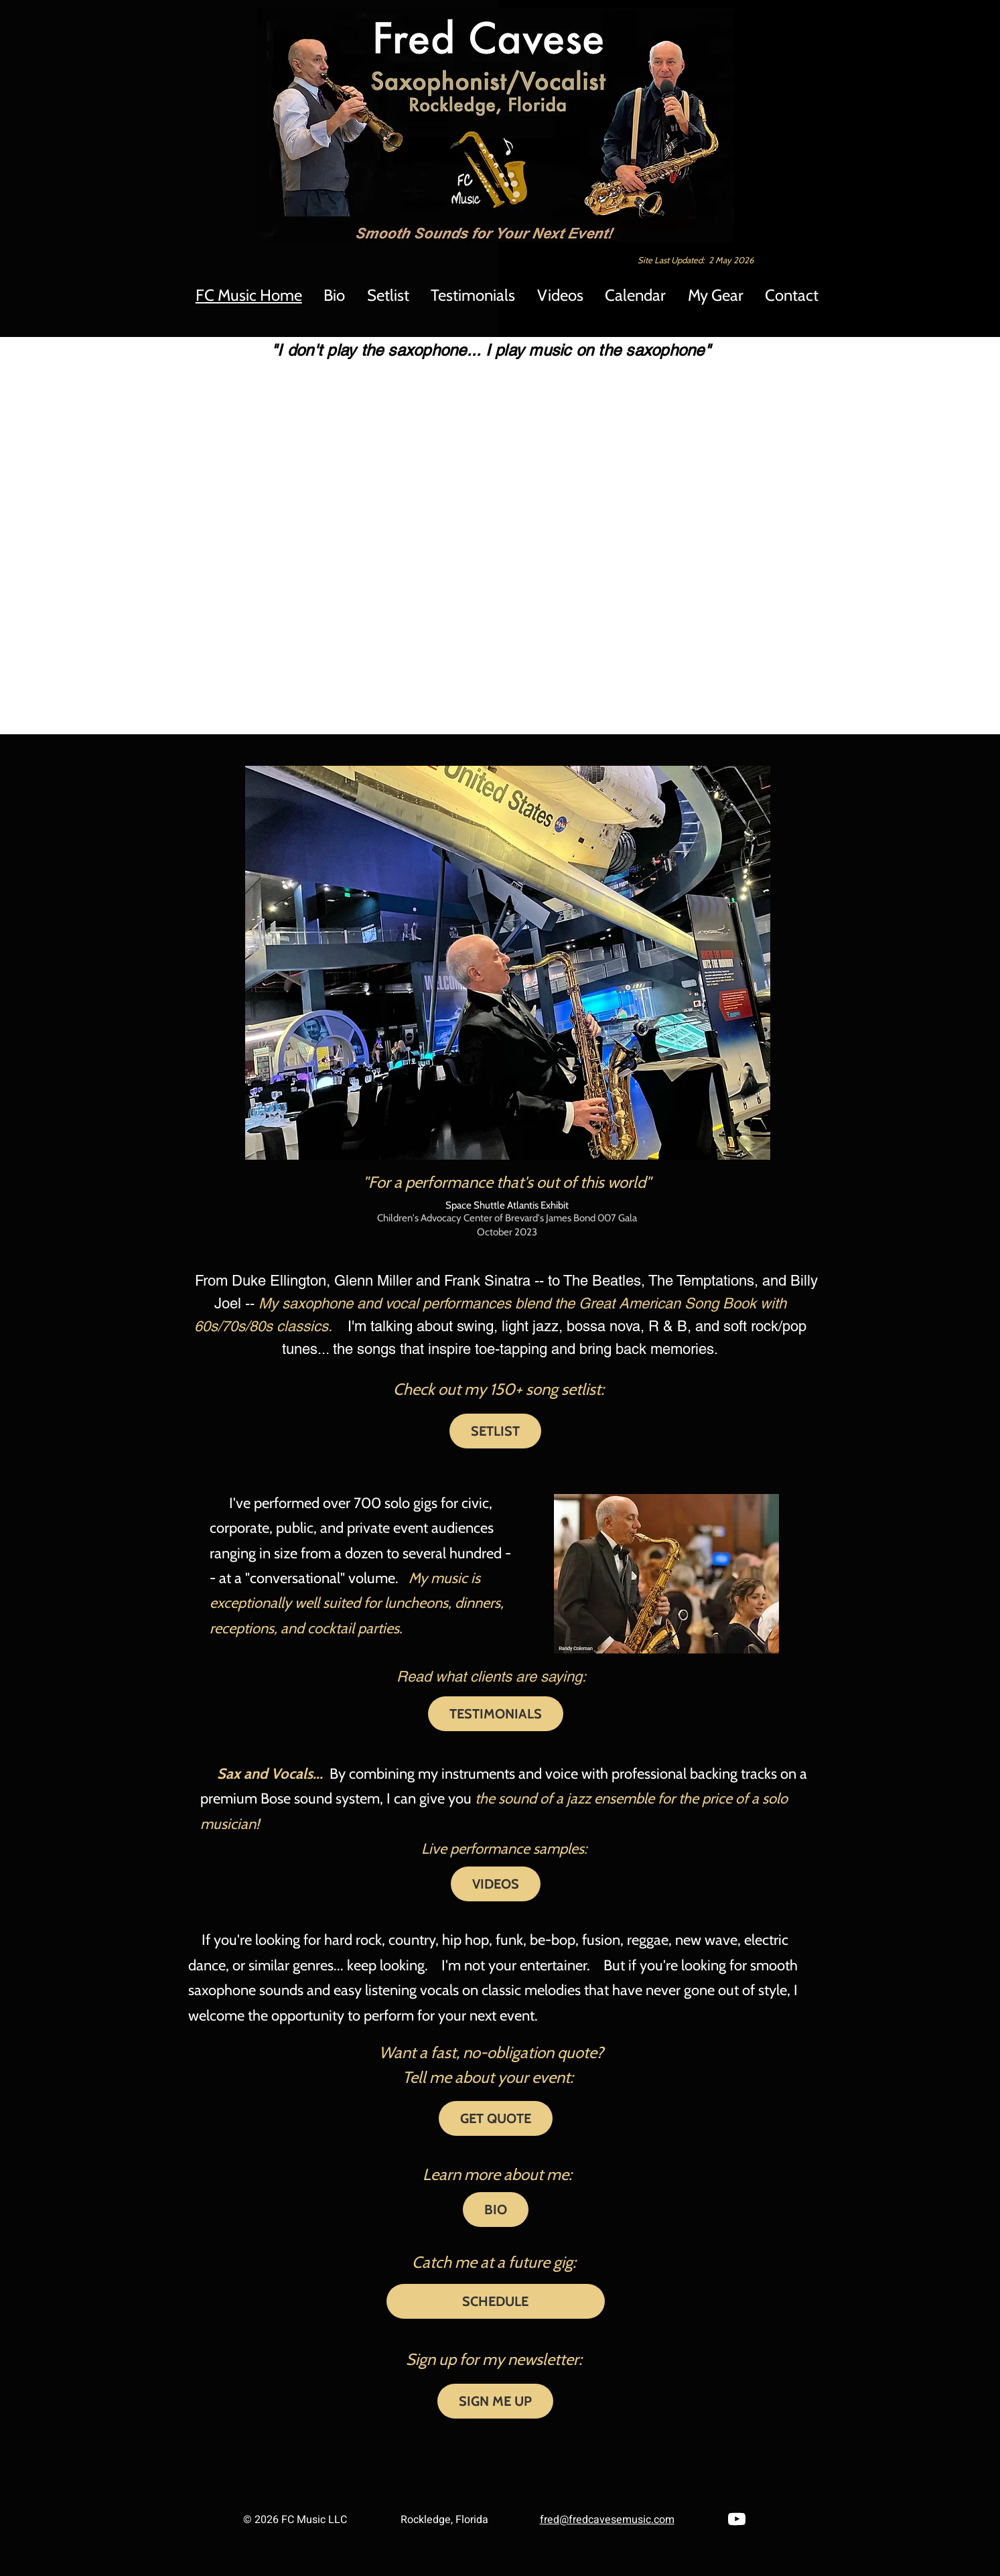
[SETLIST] (495, 1431)
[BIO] (495, 2209)
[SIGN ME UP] (495, 2401)
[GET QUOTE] (496, 2118)
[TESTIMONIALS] (495, 1713)
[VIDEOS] (496, 1884)
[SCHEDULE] (495, 2301)
